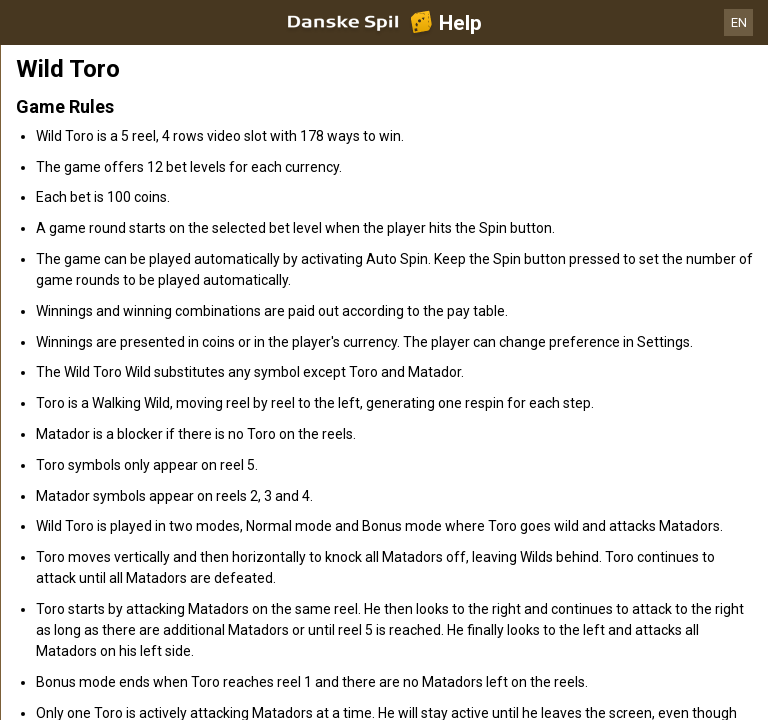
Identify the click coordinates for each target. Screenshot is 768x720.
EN (739, 22)
